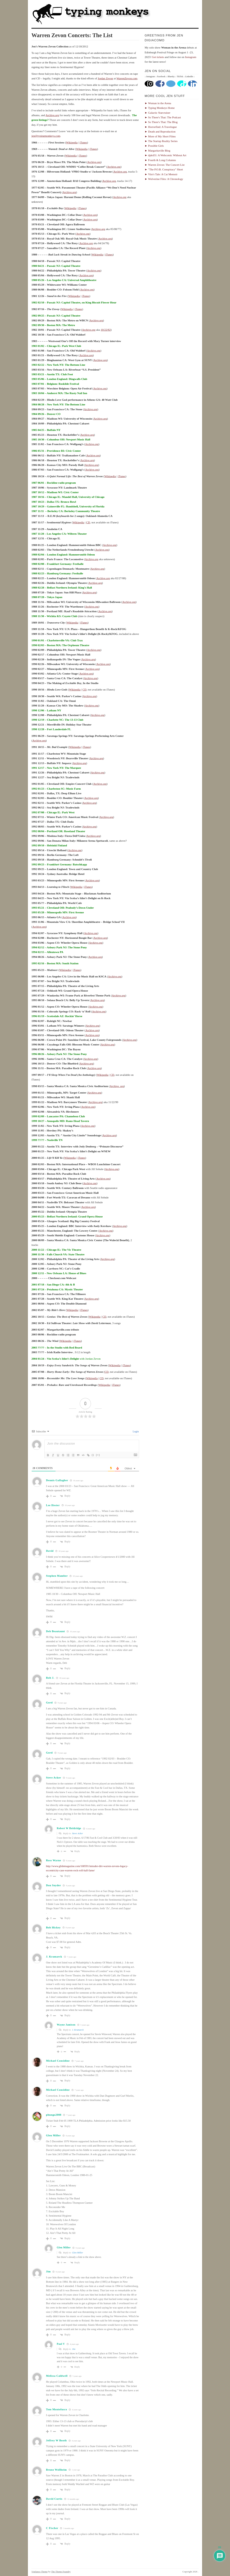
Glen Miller (77, 2252)
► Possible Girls (154, 145)
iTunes (83, 142)
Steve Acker (77, 1833)
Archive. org (117, 1086)
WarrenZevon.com (126, 78)
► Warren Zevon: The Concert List (165, 164)
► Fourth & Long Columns (160, 160)
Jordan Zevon (105, 78)
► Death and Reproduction (160, 131)
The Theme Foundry (61, 2571)
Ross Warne (53, 1860)
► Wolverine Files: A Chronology (164, 178)
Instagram (190, 57)
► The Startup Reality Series (161, 141)
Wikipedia (71, 142)
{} (93, 1455)
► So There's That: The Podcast (163, 117)
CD (88, 522)
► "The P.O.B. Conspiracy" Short (164, 169)
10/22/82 (106, 329)
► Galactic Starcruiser (157, 112)
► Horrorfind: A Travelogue (161, 126)
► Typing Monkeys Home (160, 107)
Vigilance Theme (39, 2571)
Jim (73, 2349)
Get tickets (158, 57)
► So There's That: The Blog (161, 122)
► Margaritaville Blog (157, 150)
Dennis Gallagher (57, 1480)
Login (135, 1431)
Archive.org (52, 115)
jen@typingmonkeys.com (45, 135)
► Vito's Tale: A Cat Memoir (161, 174)
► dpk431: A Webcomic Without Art (165, 155)
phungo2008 (53, 2114)
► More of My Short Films (160, 136)
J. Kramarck (78, 2029)
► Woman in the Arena (158, 103)
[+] (98, 1455)
